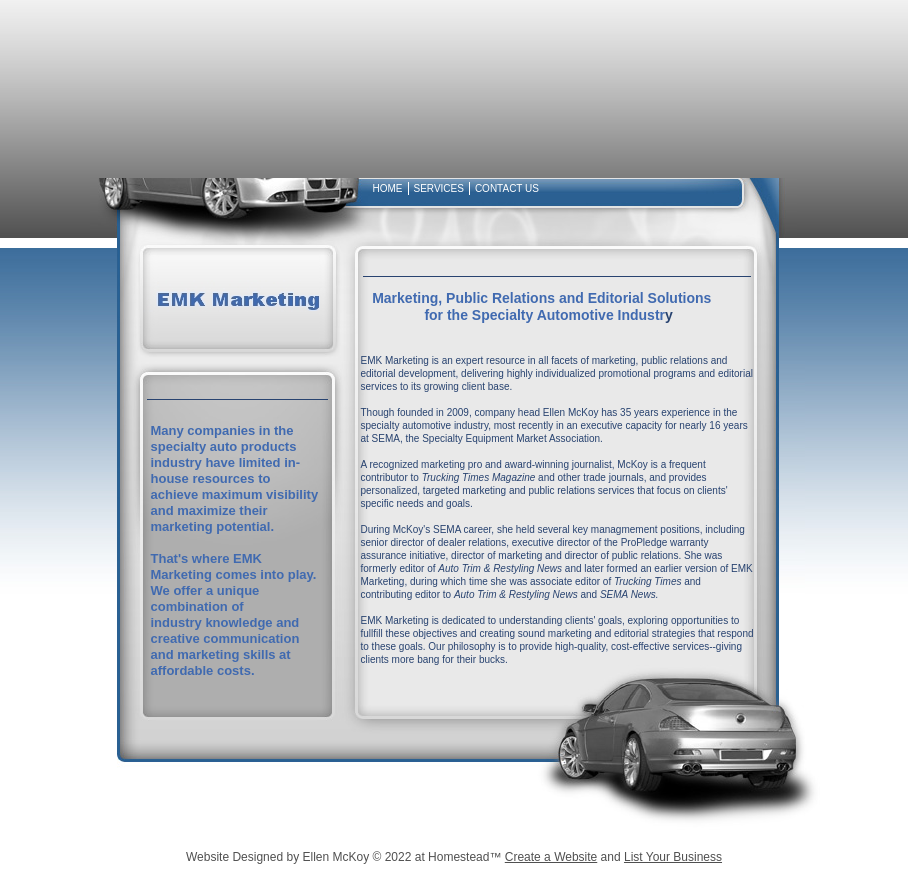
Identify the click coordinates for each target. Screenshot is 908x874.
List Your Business (673, 857)
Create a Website (551, 857)
